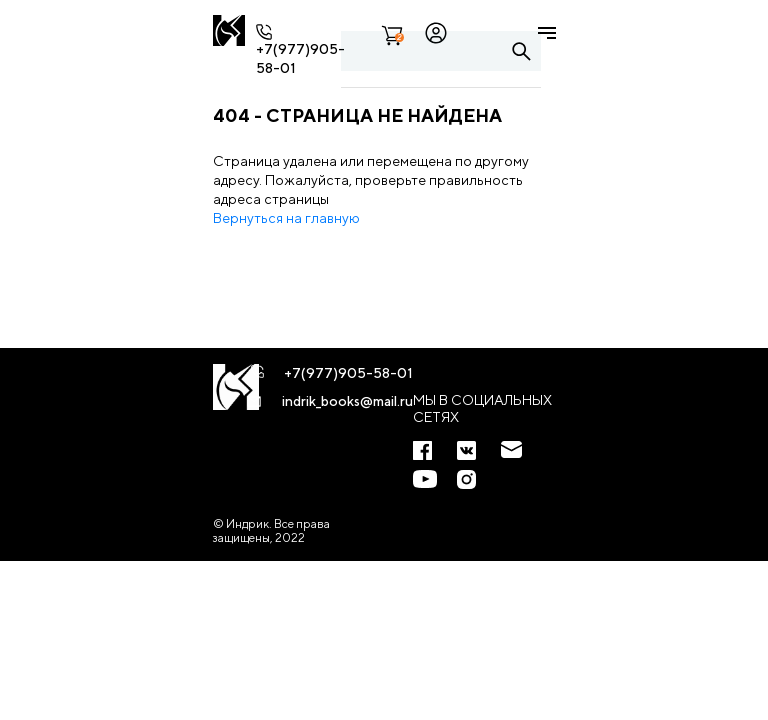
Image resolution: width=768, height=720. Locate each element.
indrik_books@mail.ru (347, 401)
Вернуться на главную (286, 218)
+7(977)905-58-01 (348, 373)
